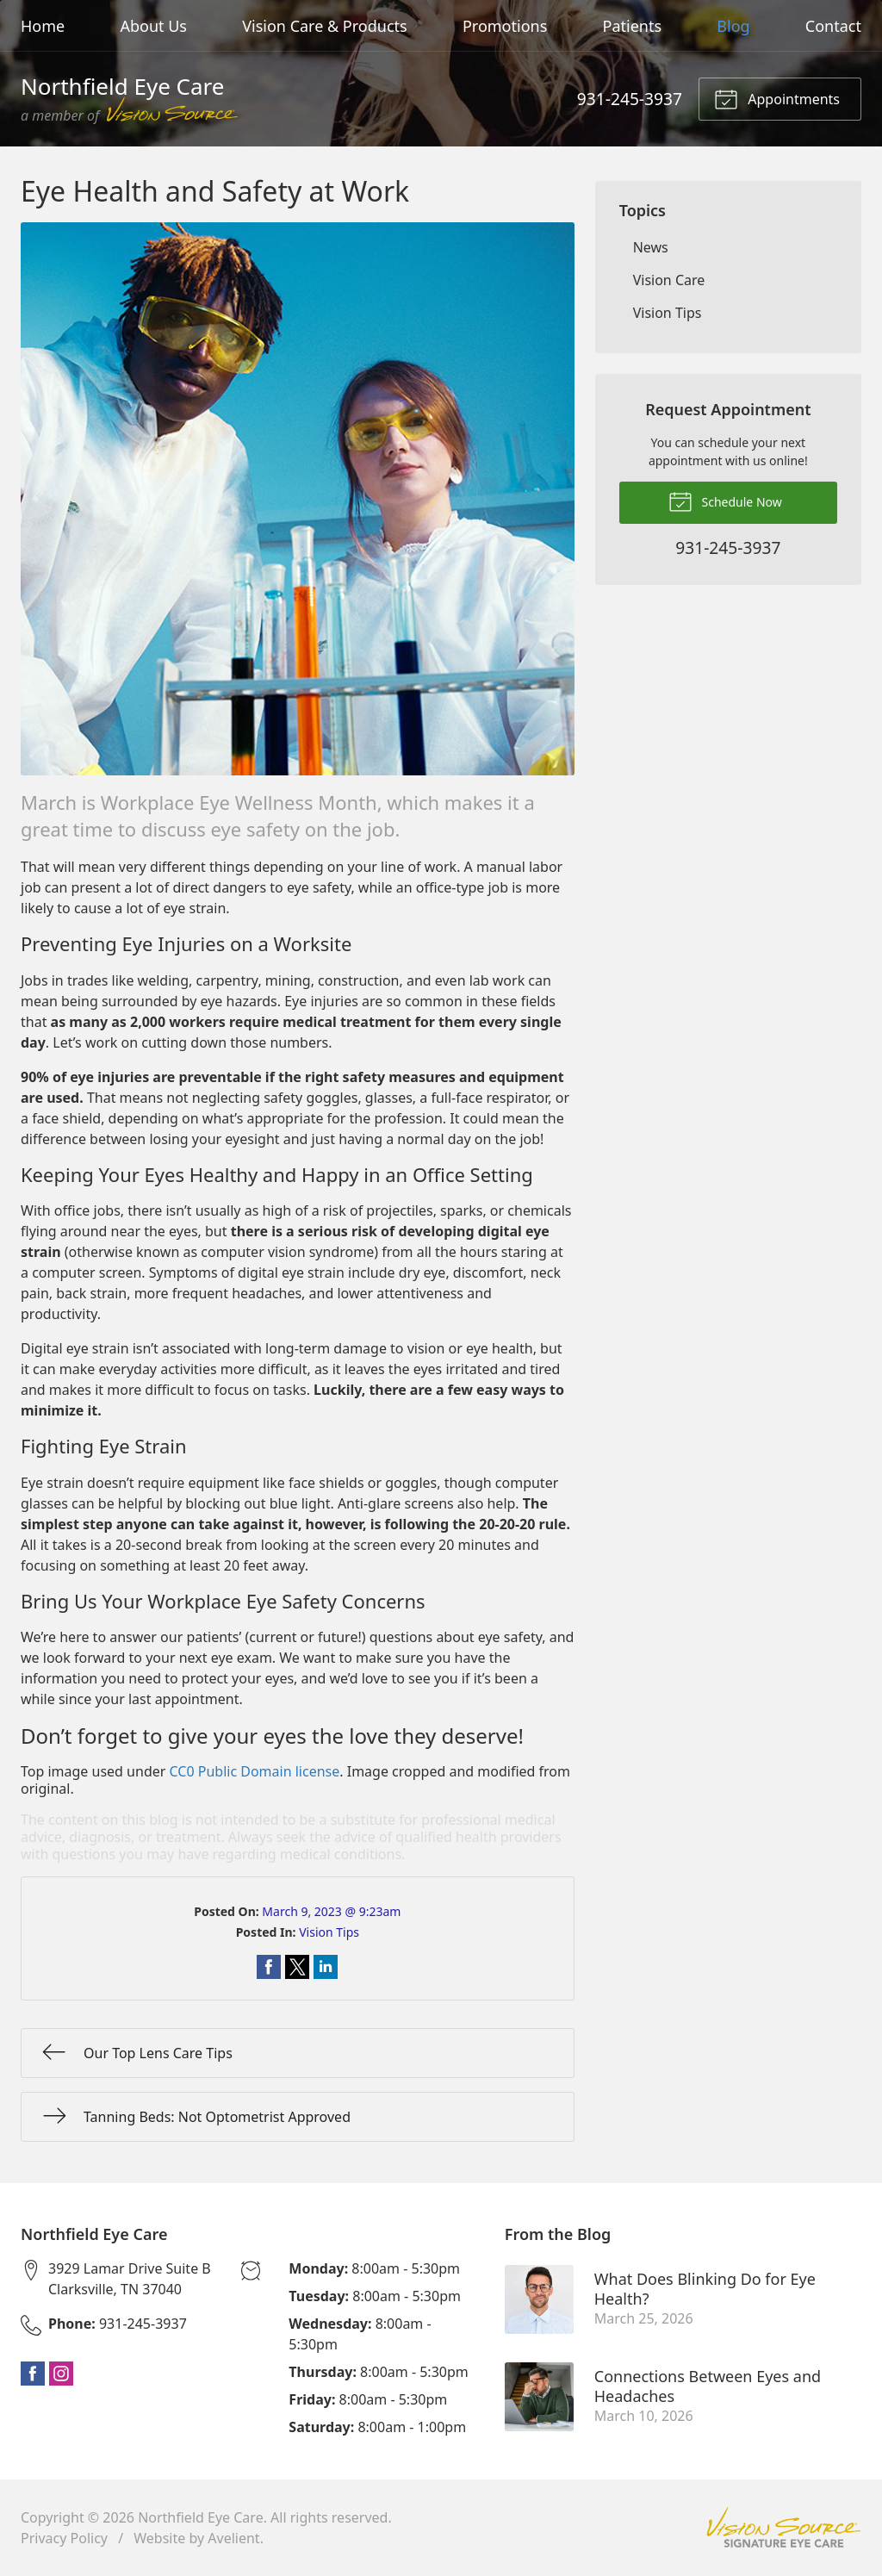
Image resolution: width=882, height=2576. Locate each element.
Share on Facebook (269, 1967)
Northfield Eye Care (201, 2517)
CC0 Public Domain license (255, 1771)
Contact (833, 26)
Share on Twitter (297, 1967)
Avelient (233, 2538)
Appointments (777, 98)
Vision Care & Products (324, 26)
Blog (733, 26)
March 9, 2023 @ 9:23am (331, 1911)
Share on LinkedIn (326, 1967)
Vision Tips (329, 1932)
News (650, 247)
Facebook (33, 2373)
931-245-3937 (629, 98)
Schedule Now (725, 500)
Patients (632, 26)
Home (43, 26)
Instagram (61, 2373)
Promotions (505, 26)
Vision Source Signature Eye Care (783, 2527)
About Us (153, 26)
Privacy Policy (64, 2538)
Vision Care (669, 280)
